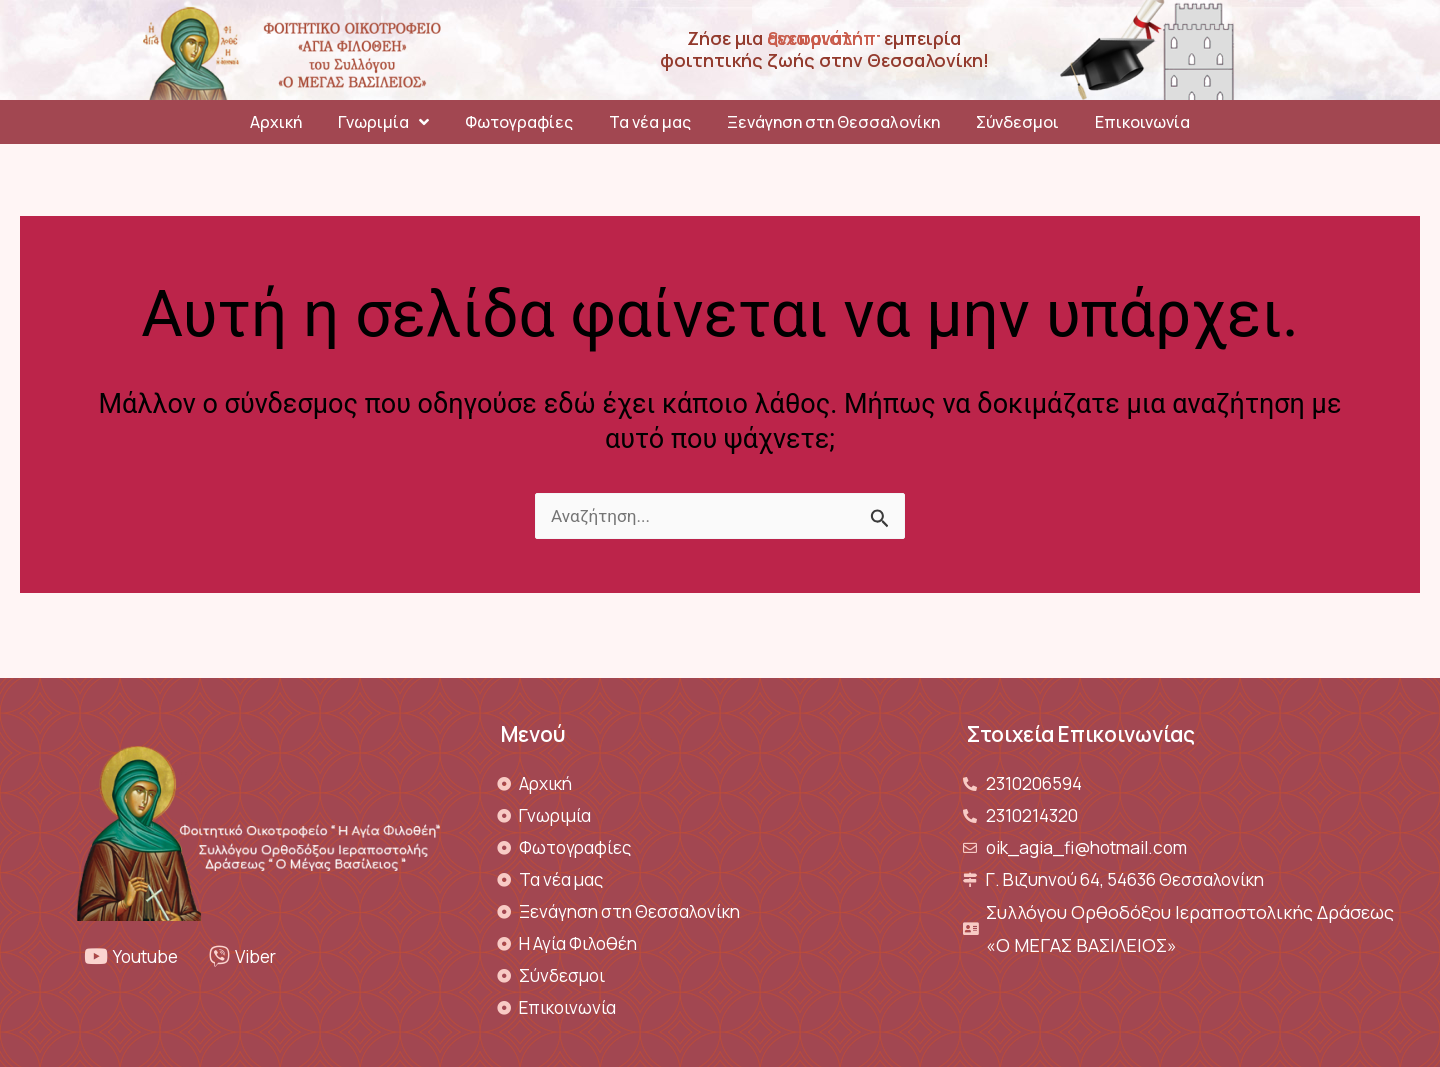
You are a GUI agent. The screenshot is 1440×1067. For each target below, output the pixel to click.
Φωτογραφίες (519, 122)
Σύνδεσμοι (1017, 122)
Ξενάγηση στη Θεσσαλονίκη (833, 122)
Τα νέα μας (650, 122)
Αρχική (276, 122)
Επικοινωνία (1142, 122)
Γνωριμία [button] (383, 122)
